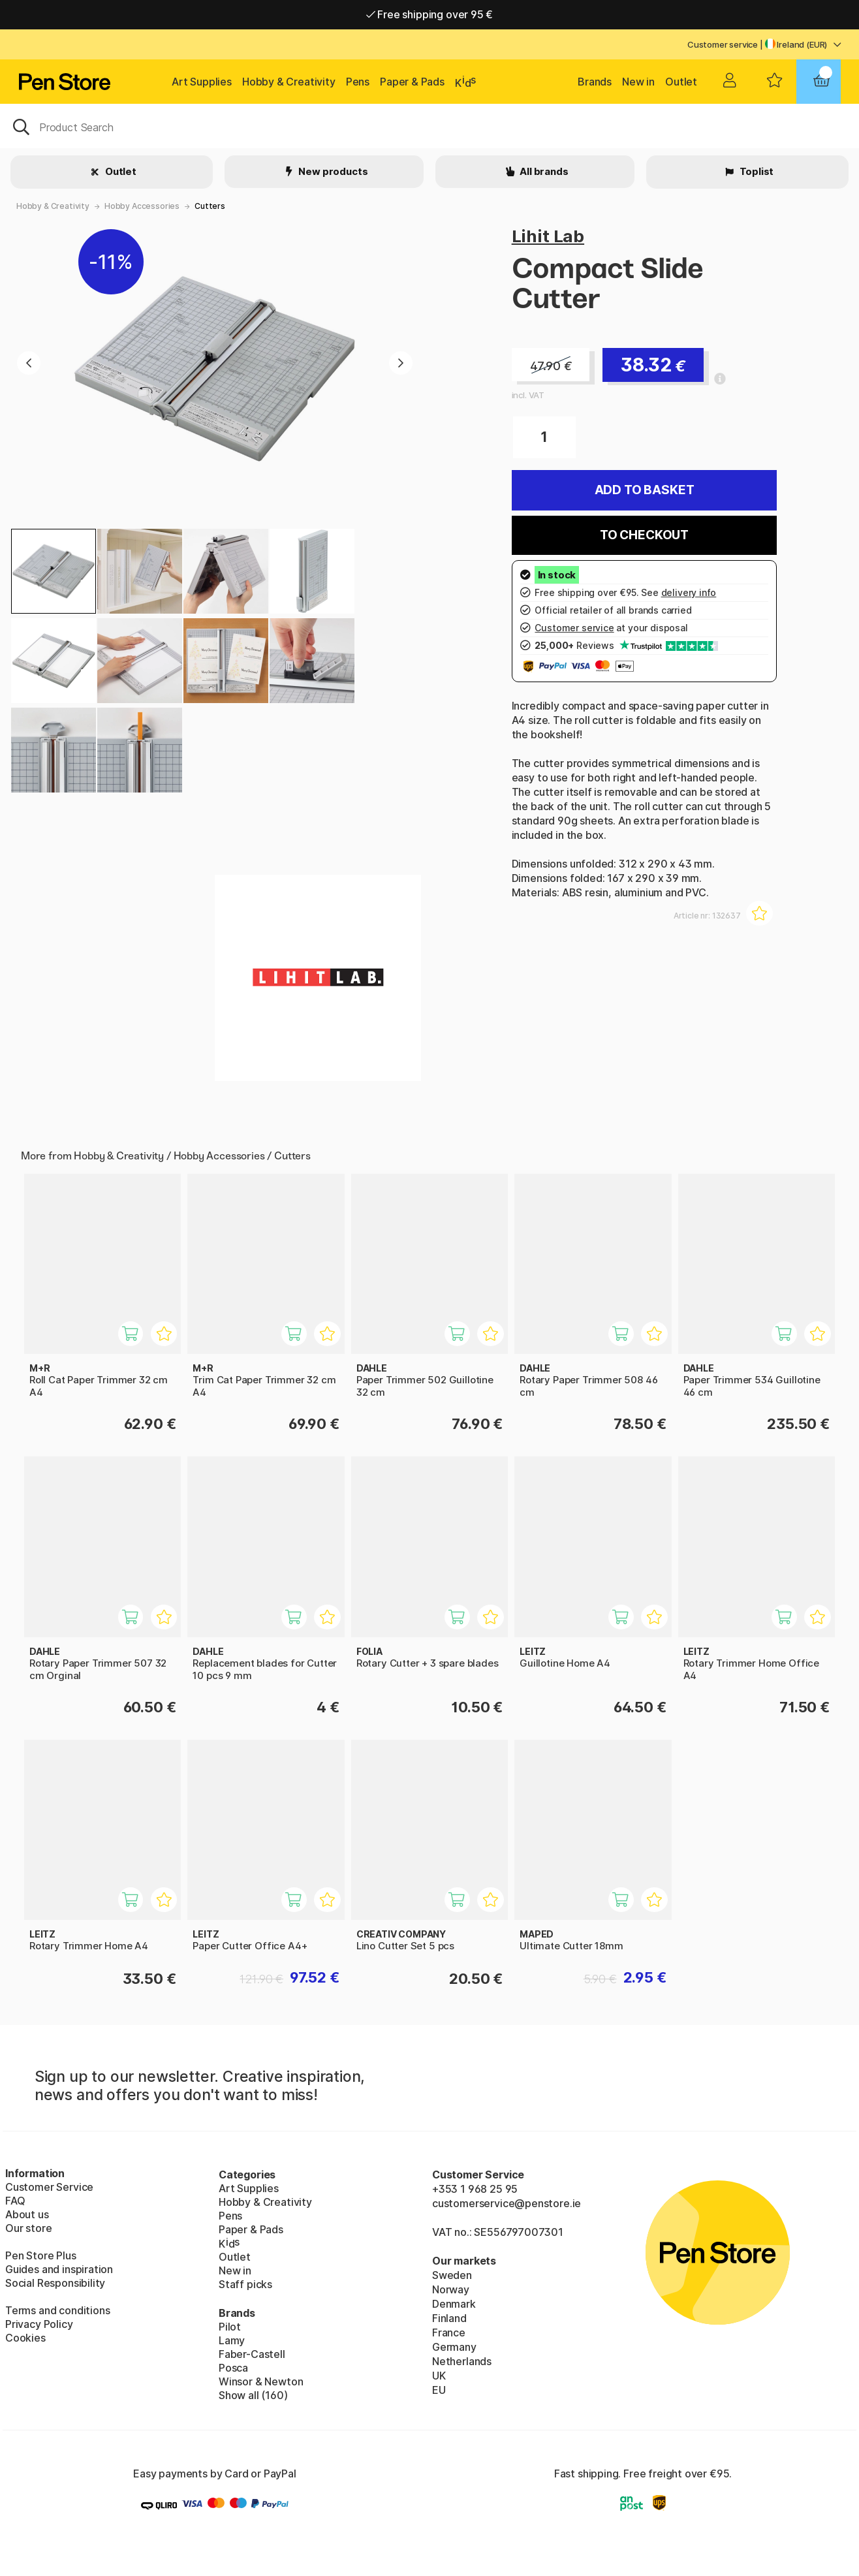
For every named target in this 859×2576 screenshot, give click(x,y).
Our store (28, 2228)
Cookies (25, 2337)
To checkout (644, 534)
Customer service (722, 44)
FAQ (15, 2200)
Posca (233, 2367)
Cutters (210, 206)
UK (439, 2375)
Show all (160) (253, 2395)
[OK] (429, 126)
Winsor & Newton (261, 2381)
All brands (543, 171)
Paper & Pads (412, 81)
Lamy (232, 2340)
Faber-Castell (252, 2354)
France (448, 2332)
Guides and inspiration (59, 2269)
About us (27, 2214)
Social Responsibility (55, 2282)
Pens (357, 81)
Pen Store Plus (40, 2255)
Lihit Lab (548, 236)
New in (638, 81)
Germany (454, 2346)
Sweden (452, 2275)
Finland (449, 2318)
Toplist (756, 171)
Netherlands (462, 2361)
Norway (450, 2289)
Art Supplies (202, 81)
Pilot (230, 2326)
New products (332, 171)
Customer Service (49, 2186)
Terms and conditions (57, 2310)
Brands (595, 81)
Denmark (454, 2303)
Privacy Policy (39, 2324)
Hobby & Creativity (289, 81)
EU (439, 2389)
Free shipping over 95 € (429, 14)
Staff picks (245, 2284)
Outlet (681, 81)
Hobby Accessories (142, 206)
